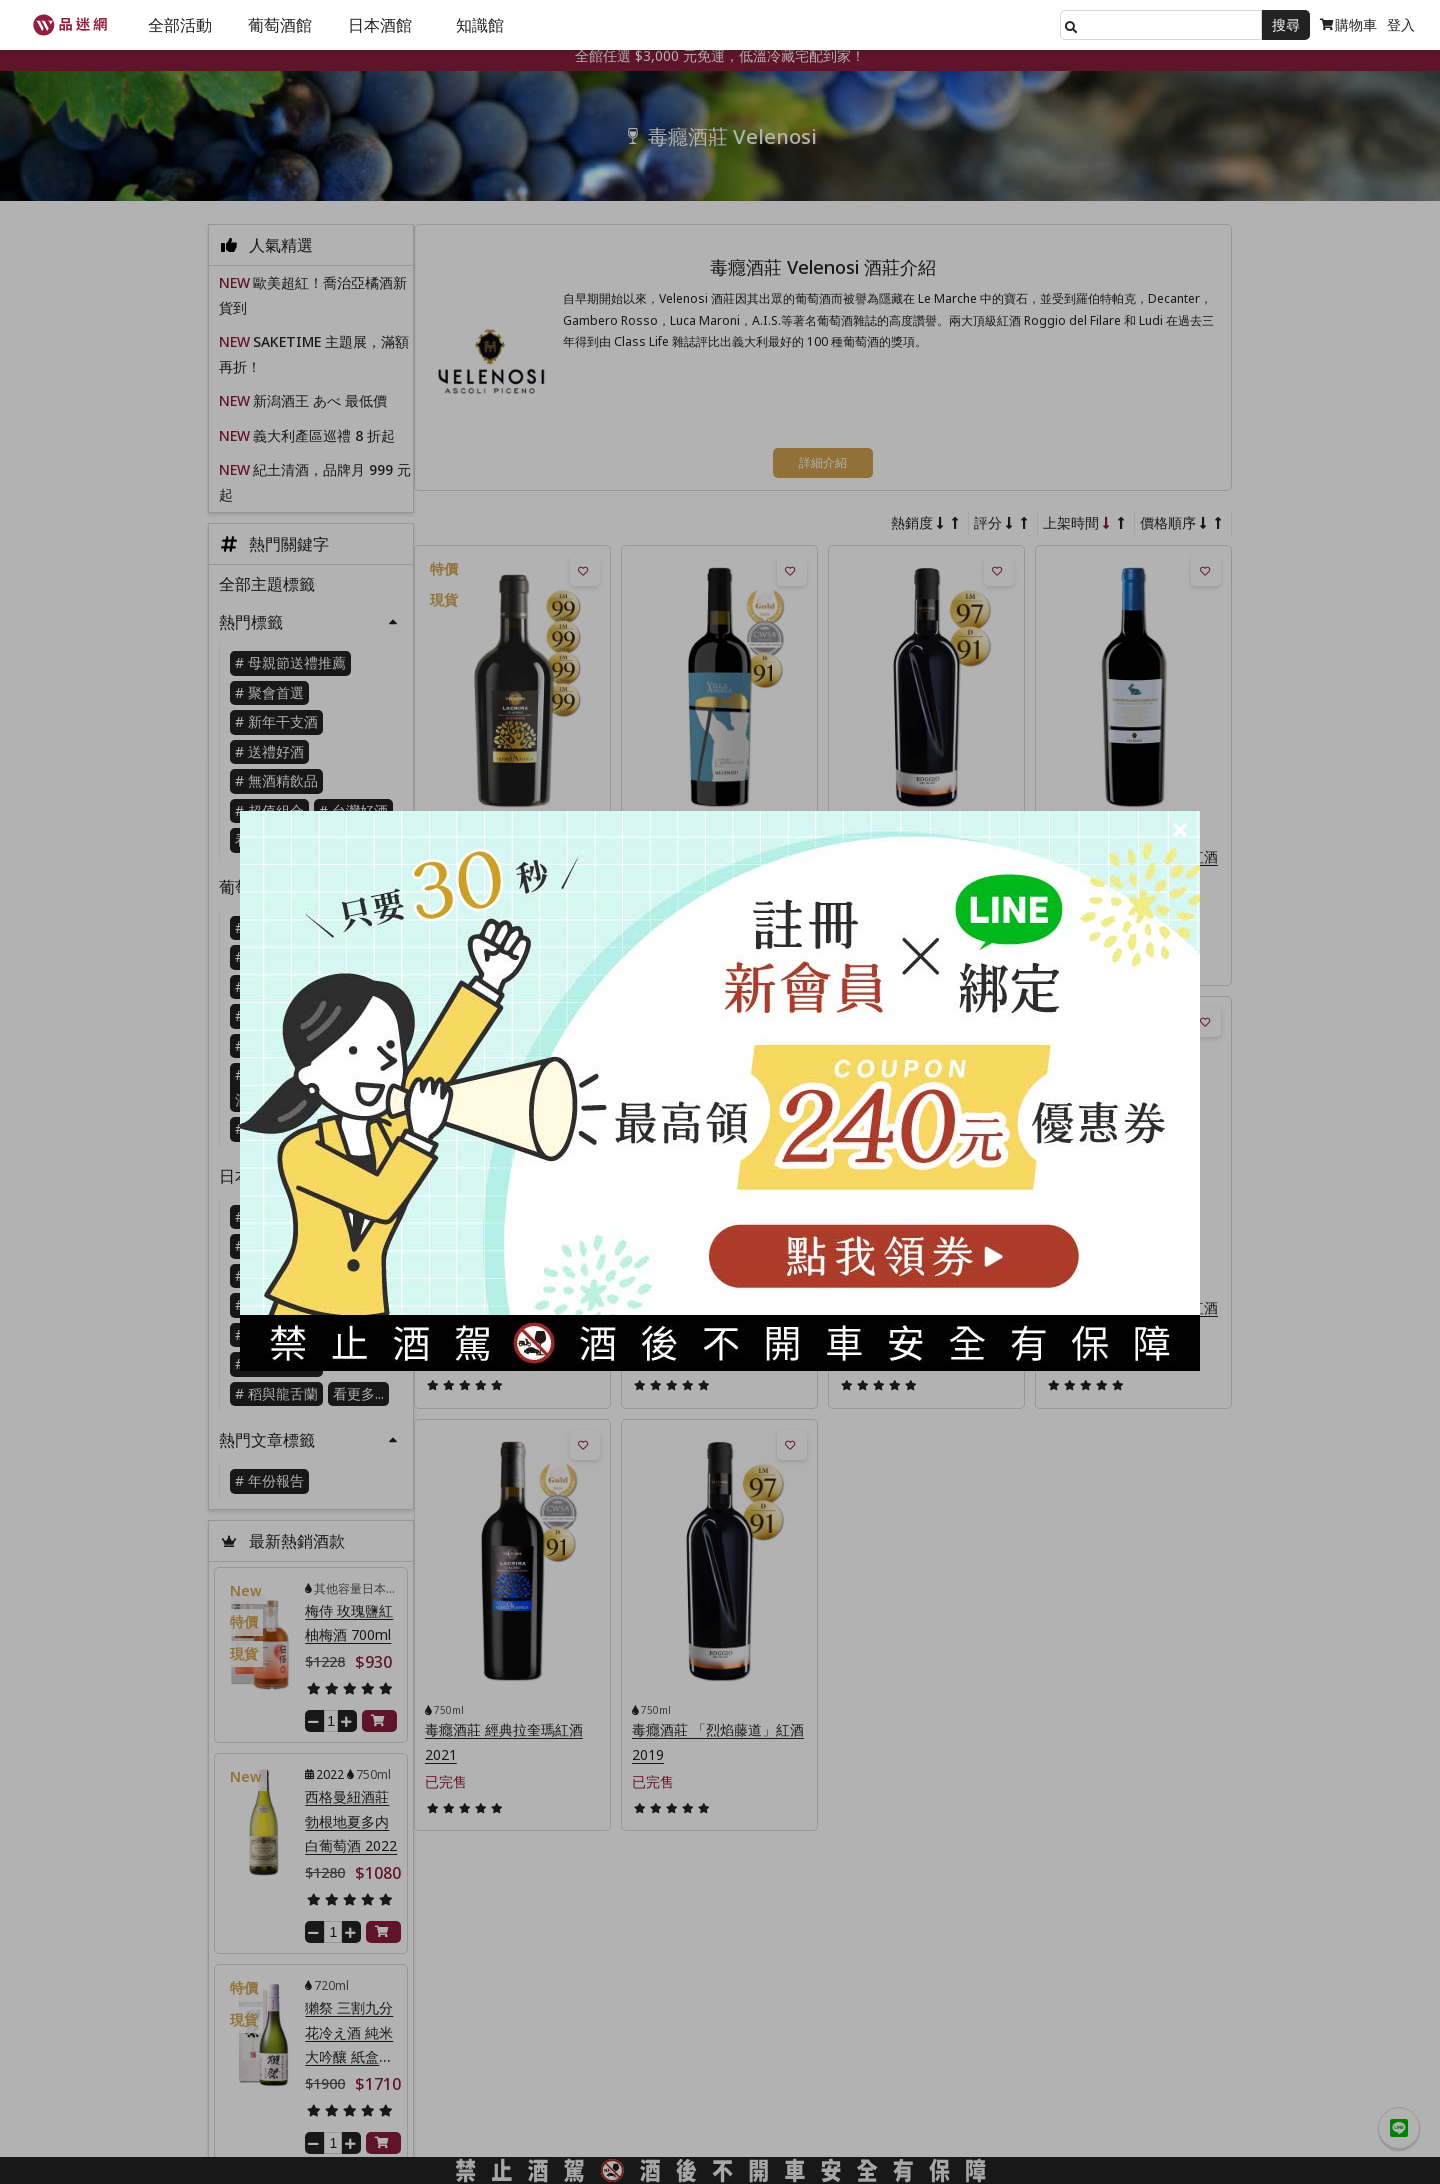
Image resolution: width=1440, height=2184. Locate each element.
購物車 (1348, 24)
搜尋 (1286, 24)
